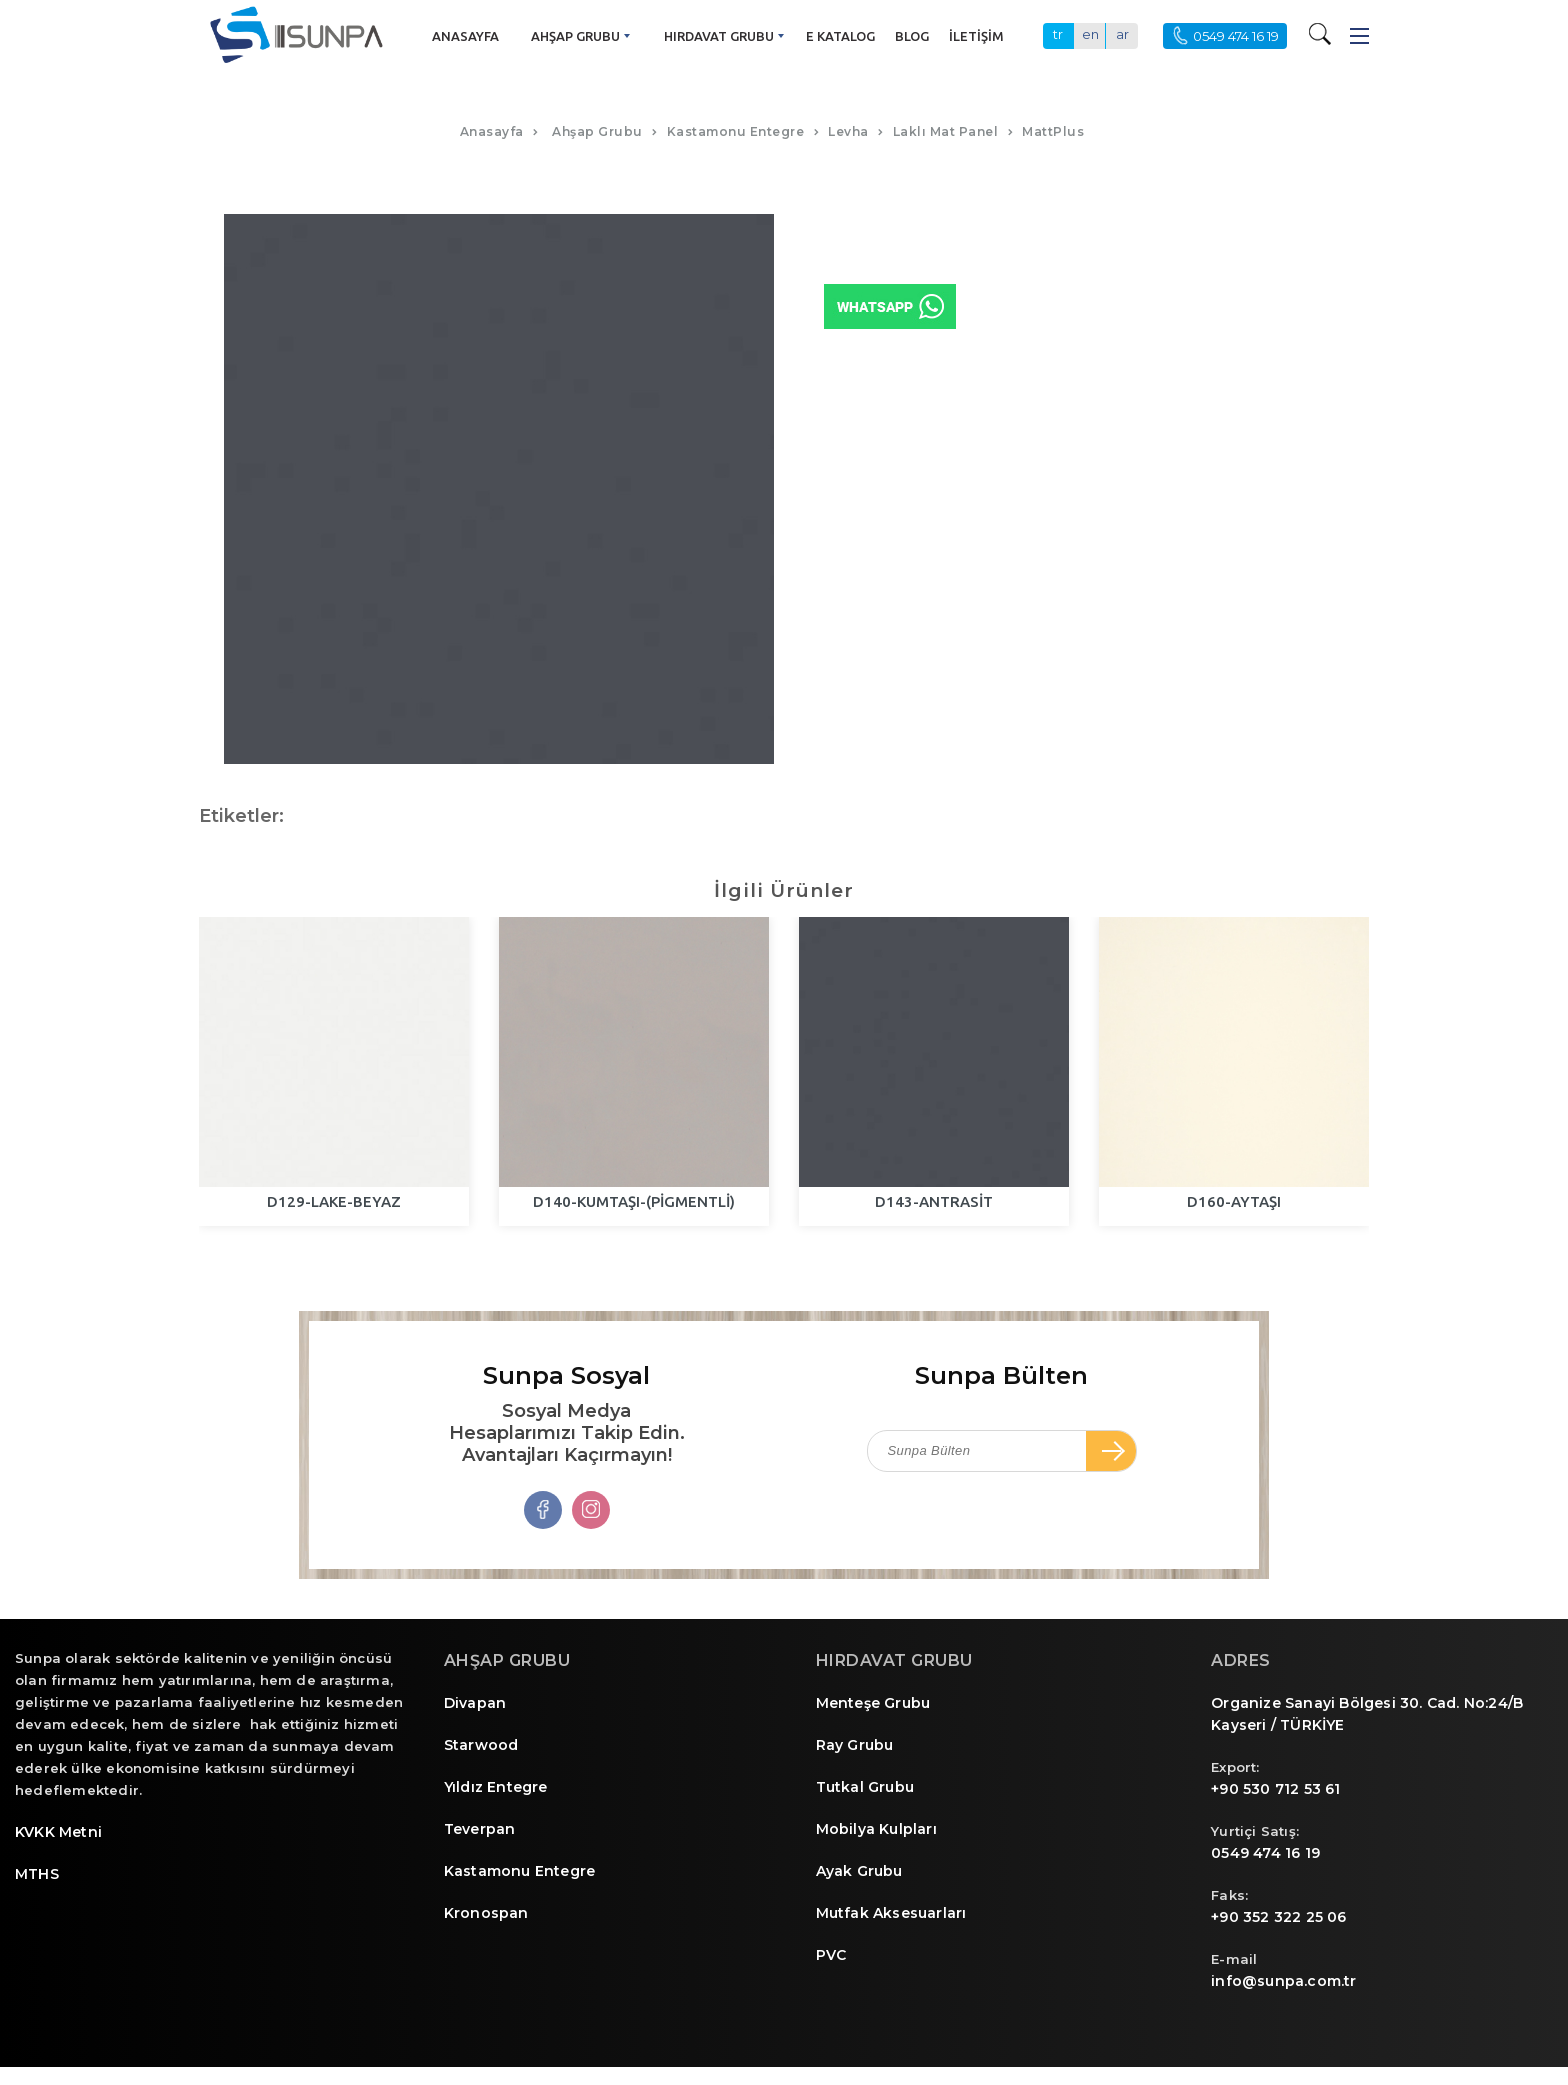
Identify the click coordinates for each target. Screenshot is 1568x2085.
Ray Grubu (855, 1745)
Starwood (481, 1745)
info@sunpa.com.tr (1283, 1981)
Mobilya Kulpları (876, 1829)
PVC (831, 1955)
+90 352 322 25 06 (1278, 1917)
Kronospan (486, 1913)
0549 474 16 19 (1265, 1853)
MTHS (37, 1874)
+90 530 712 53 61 (1275, 1789)
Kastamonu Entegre (519, 1871)
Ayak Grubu (859, 1871)
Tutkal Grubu (865, 1787)
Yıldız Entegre (496, 1787)
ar (1122, 34)
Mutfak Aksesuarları (891, 1913)
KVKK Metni (58, 1832)
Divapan (475, 1703)
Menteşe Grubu (873, 1703)
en (1090, 34)
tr (1058, 34)
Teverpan (480, 1829)
